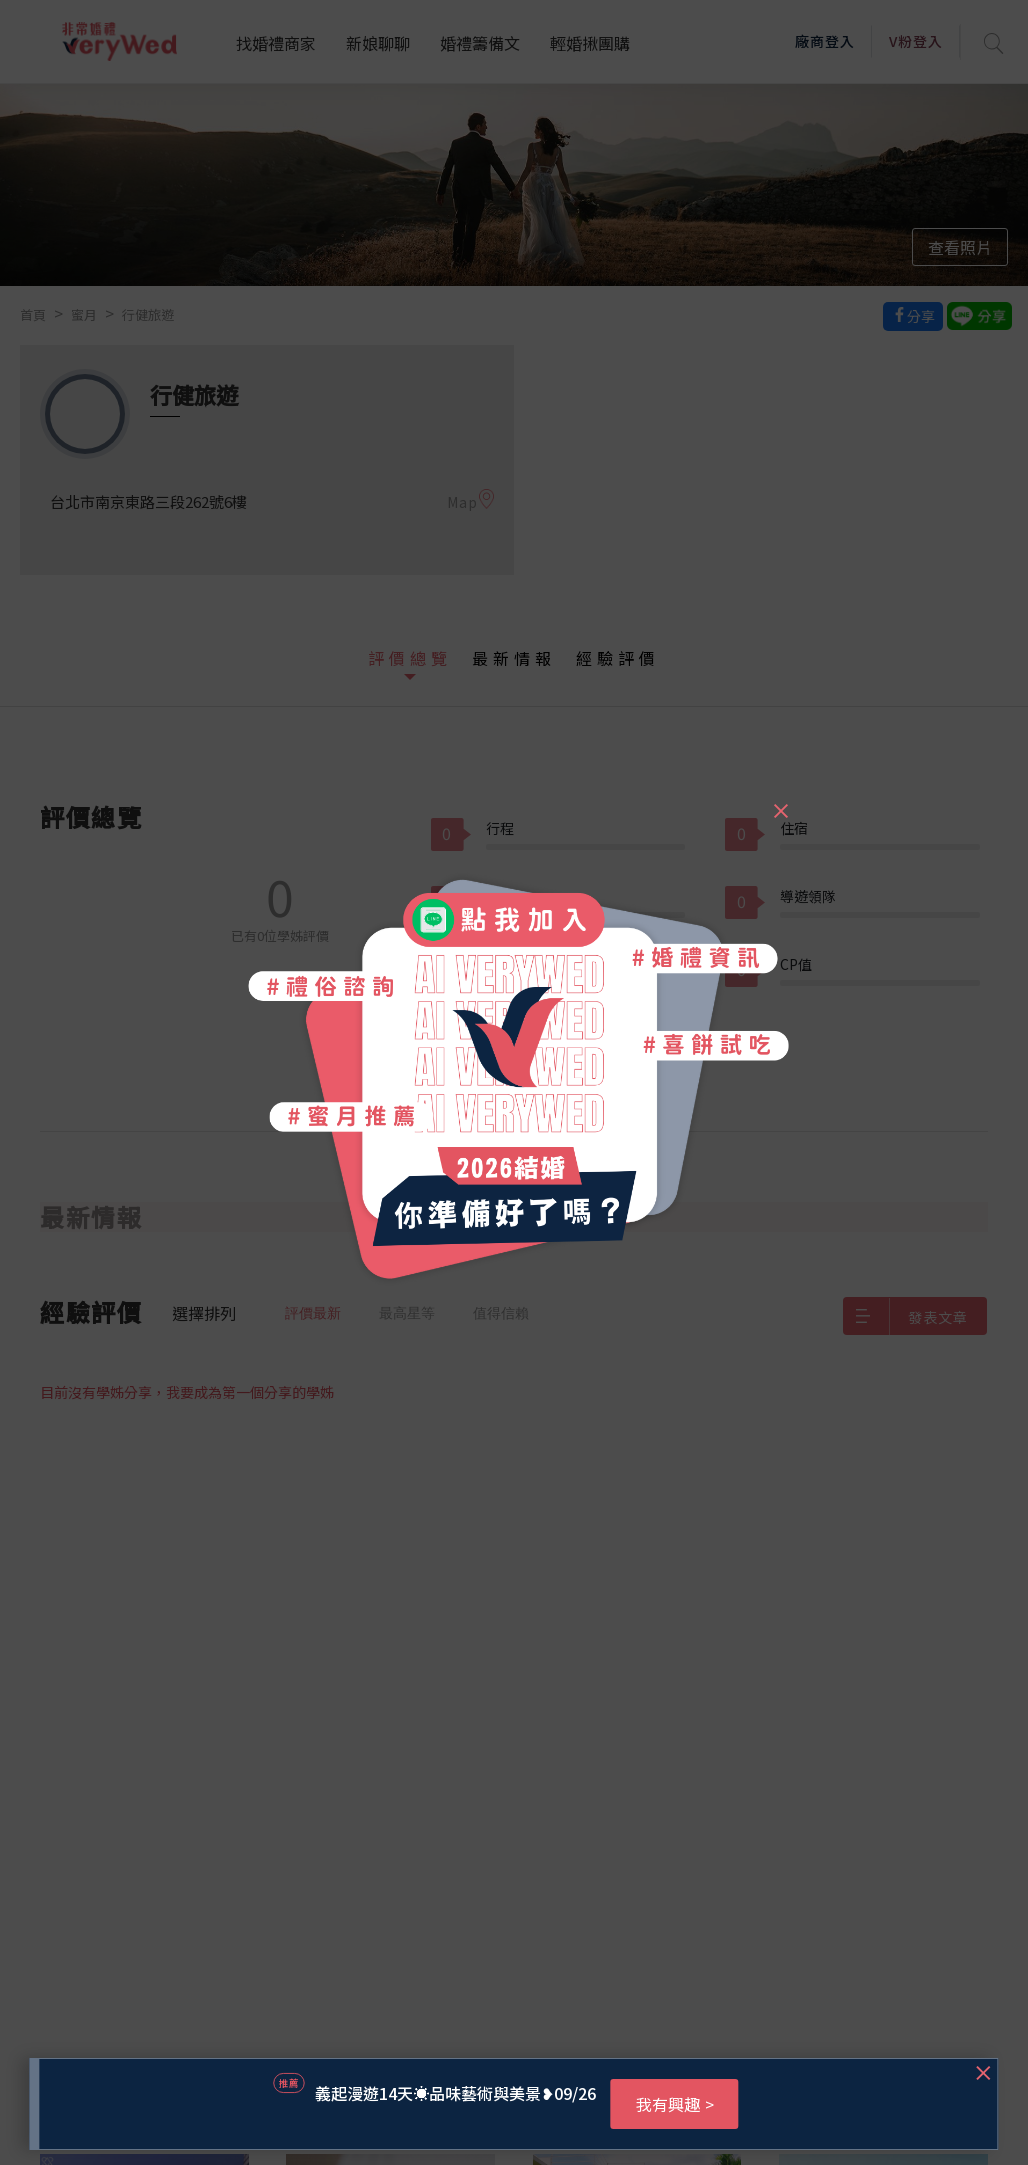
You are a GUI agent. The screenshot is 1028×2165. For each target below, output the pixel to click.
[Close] (780, 802)
